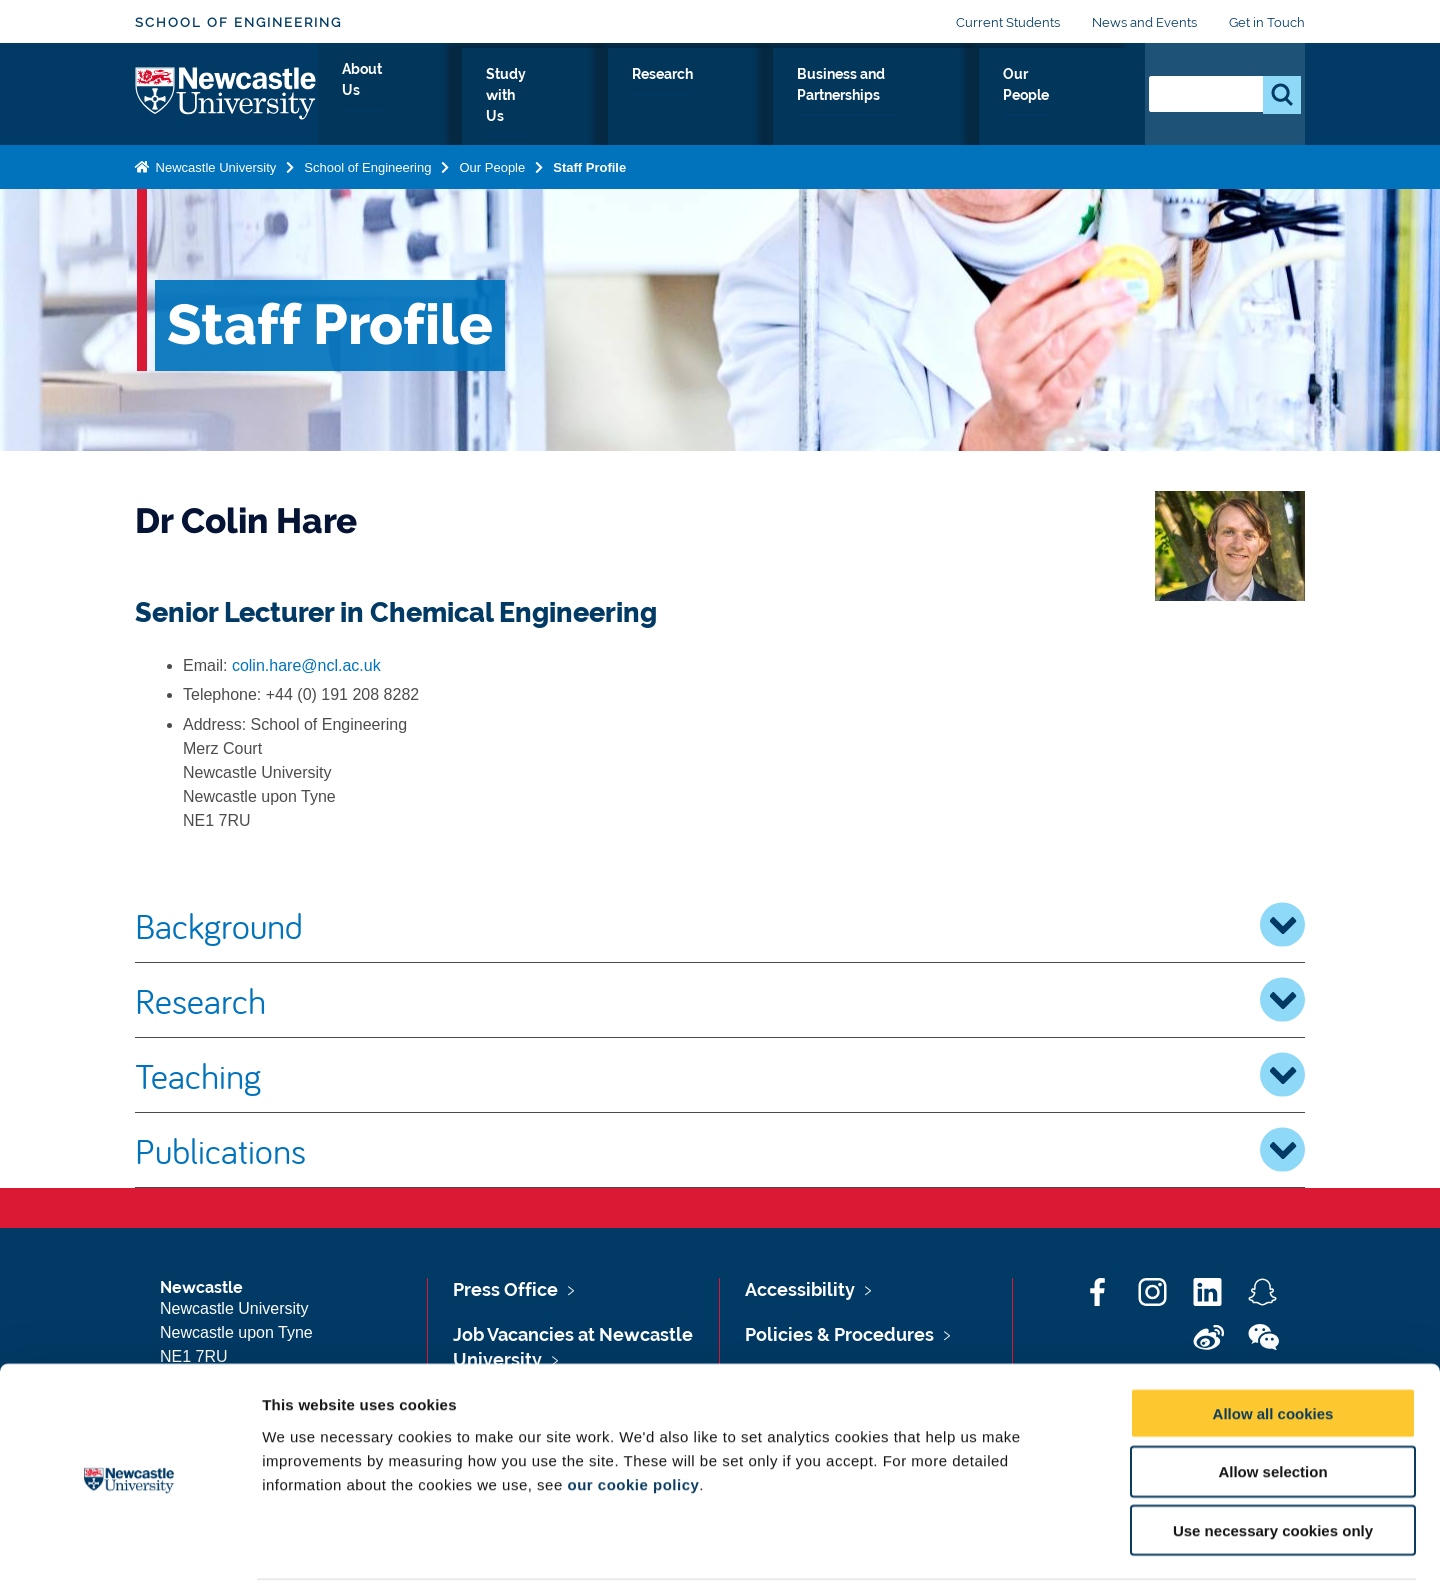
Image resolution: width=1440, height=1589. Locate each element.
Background (720, 925)
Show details (1049, 1549)
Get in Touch (1267, 22)
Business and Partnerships (892, 97)
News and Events (1144, 22)
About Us (479, 97)
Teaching (720, 1075)
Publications (720, 1150)
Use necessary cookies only (1273, 1461)
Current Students (1008, 22)
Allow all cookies (1273, 1343)
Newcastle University (214, 163)
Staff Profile (589, 163)
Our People (1069, 97)
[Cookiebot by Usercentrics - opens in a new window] (129, 1550)
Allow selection (1272, 1402)
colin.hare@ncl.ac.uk (306, 665)
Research (722, 97)
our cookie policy (633, 1414)
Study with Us (600, 97)
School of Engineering (238, 22)
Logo (226, 92)
